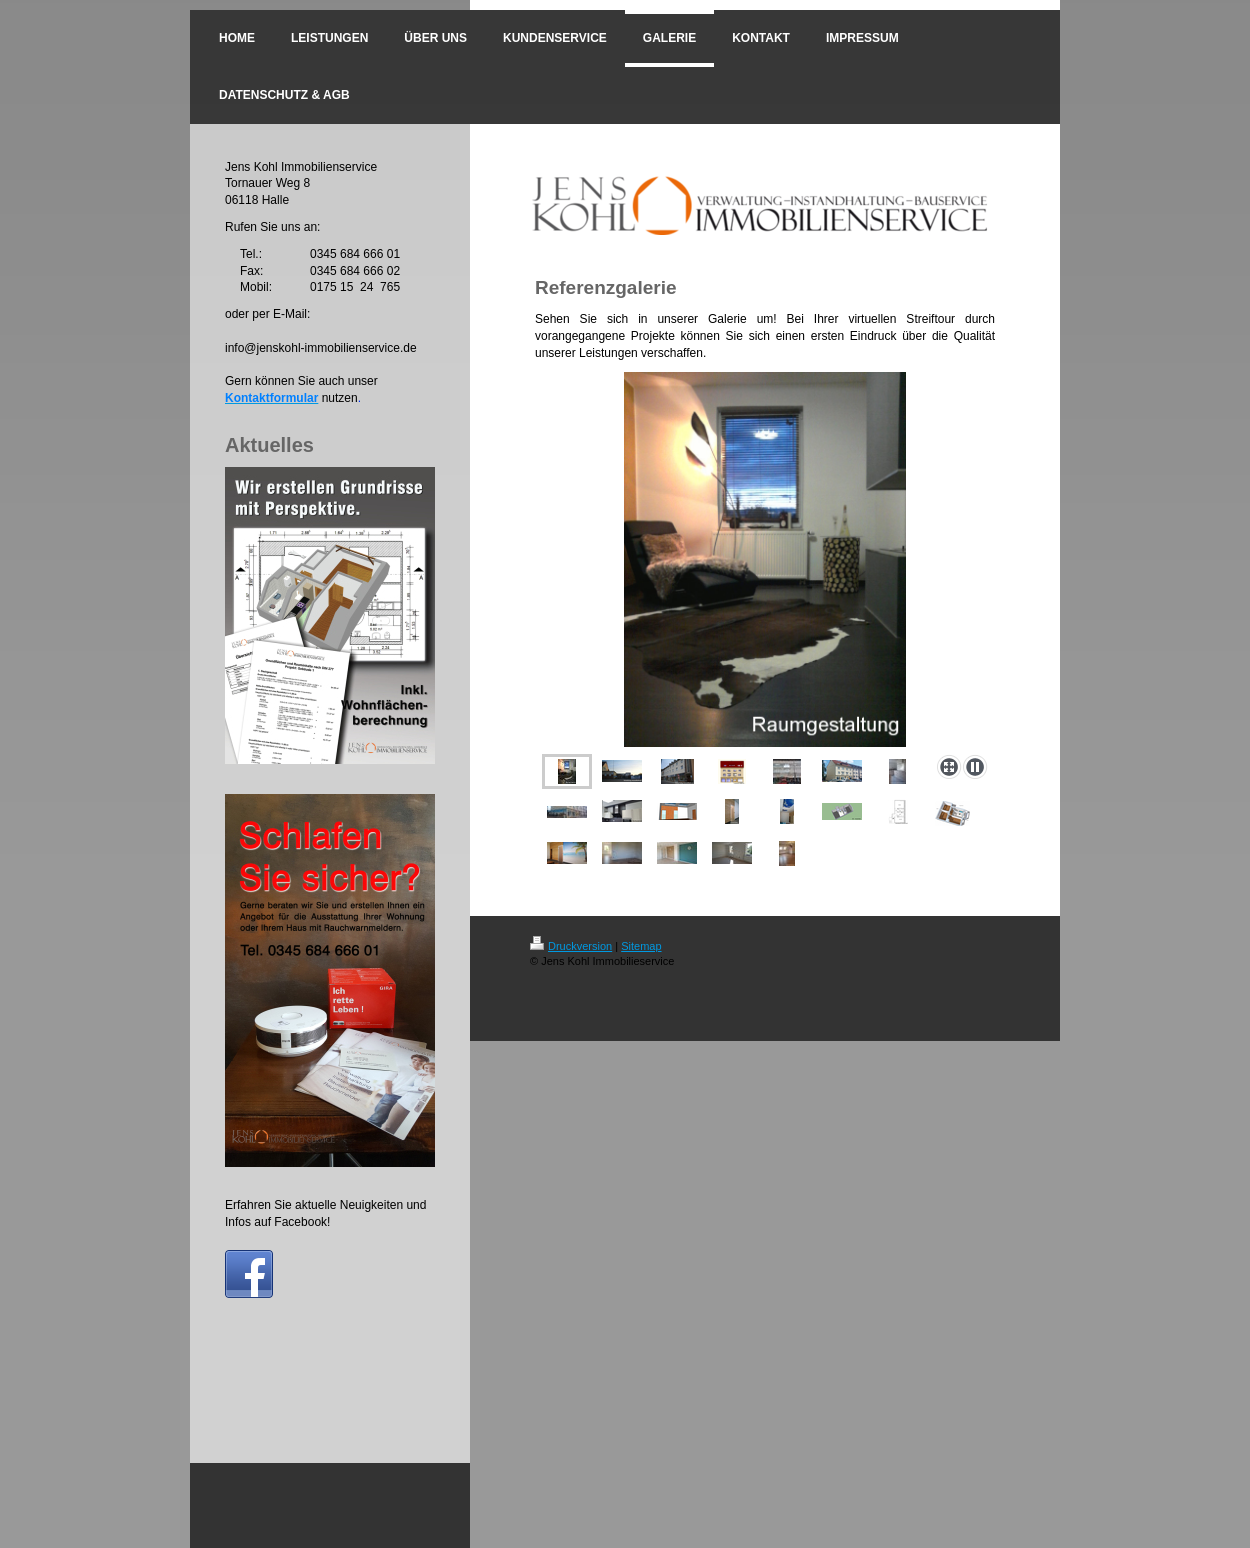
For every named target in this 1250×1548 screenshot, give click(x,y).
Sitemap (641, 946)
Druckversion (571, 946)
